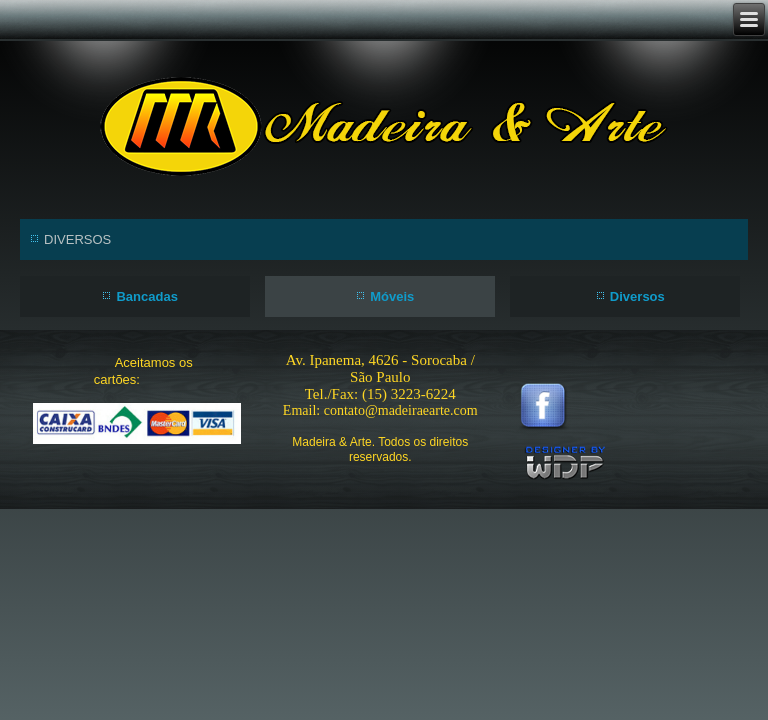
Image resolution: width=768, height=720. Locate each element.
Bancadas (146, 296)
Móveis (392, 296)
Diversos (637, 296)
